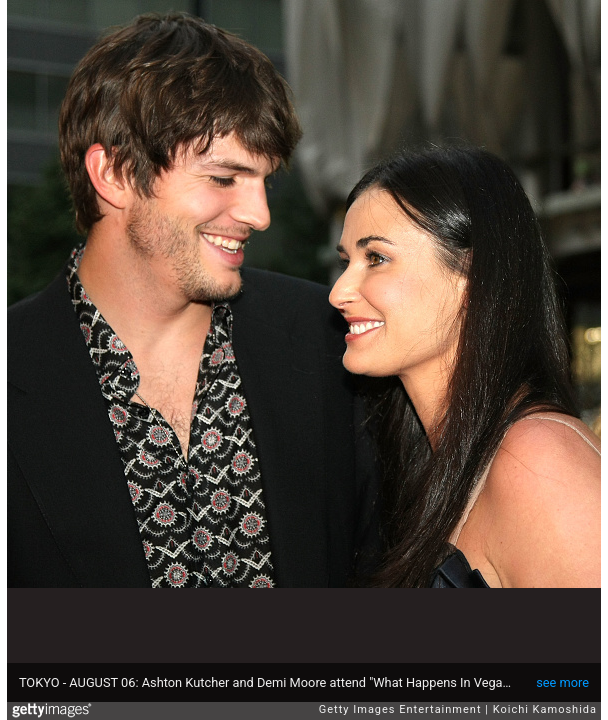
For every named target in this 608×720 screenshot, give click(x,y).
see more (562, 682)
